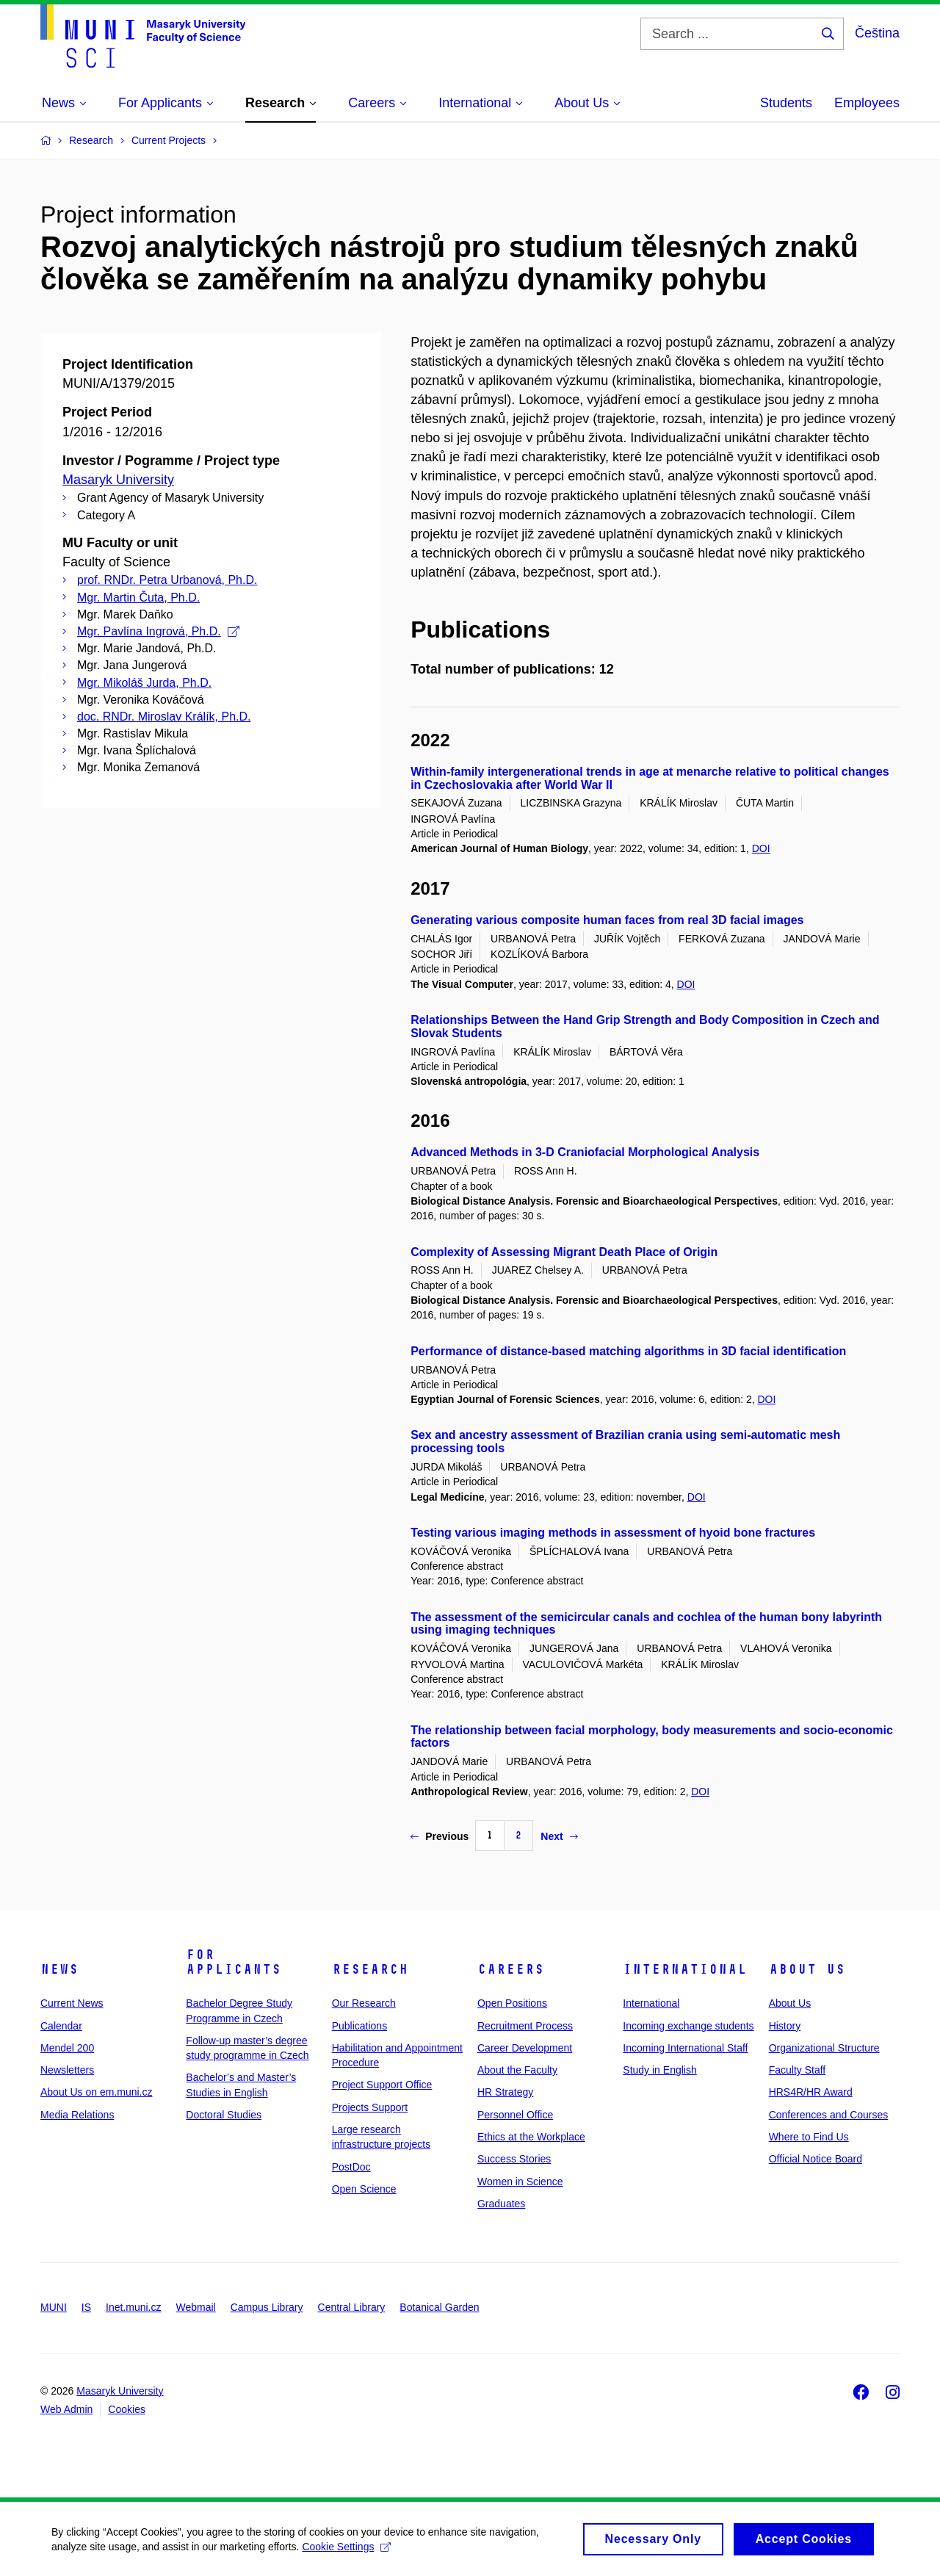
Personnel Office (515, 2115)
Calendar (61, 2026)
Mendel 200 (67, 2048)
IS (86, 2307)
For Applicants (233, 1962)
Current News (72, 2003)
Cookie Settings (346, 2552)
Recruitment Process (525, 2026)
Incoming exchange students (688, 2026)
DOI (761, 848)
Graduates (501, 2203)
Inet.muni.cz (133, 2307)
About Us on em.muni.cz (96, 2092)
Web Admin (66, 2409)
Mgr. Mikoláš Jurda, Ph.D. (144, 683)
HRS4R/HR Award (811, 2092)
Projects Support (370, 2107)
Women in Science (520, 2181)
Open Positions (512, 2003)
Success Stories (514, 2159)
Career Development (524, 2048)
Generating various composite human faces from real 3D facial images (607, 920)
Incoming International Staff (685, 2048)
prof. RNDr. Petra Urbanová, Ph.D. (167, 580)
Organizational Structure (824, 2048)
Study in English (659, 2070)
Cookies (126, 2409)
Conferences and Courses (829, 2115)
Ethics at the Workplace (531, 2137)
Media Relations (77, 2115)
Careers (510, 1969)
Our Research (364, 2003)
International (685, 1969)
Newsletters (67, 2070)
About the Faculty (517, 2070)
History (785, 2026)
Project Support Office (382, 2084)
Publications (360, 2026)
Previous (440, 1836)
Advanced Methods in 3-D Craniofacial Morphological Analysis (585, 1152)
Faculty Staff (797, 2070)
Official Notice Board (815, 2159)
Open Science (364, 2189)
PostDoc (351, 2167)
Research (370, 1969)
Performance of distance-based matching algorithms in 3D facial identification (628, 1351)
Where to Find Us (809, 2137)
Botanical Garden (439, 2307)
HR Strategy (505, 2092)
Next (558, 1836)
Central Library (352, 2307)
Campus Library (267, 2307)
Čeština (877, 33)
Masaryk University (118, 479)
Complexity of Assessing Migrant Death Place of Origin (564, 1252)
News (59, 1969)
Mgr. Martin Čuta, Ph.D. (138, 597)
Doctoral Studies (223, 2115)
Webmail (196, 2307)
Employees (867, 102)
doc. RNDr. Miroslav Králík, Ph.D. (164, 716)
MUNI (53, 2307)
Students (786, 102)
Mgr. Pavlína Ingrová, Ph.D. (158, 631)
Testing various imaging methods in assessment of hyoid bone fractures (613, 1532)
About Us (807, 1969)
